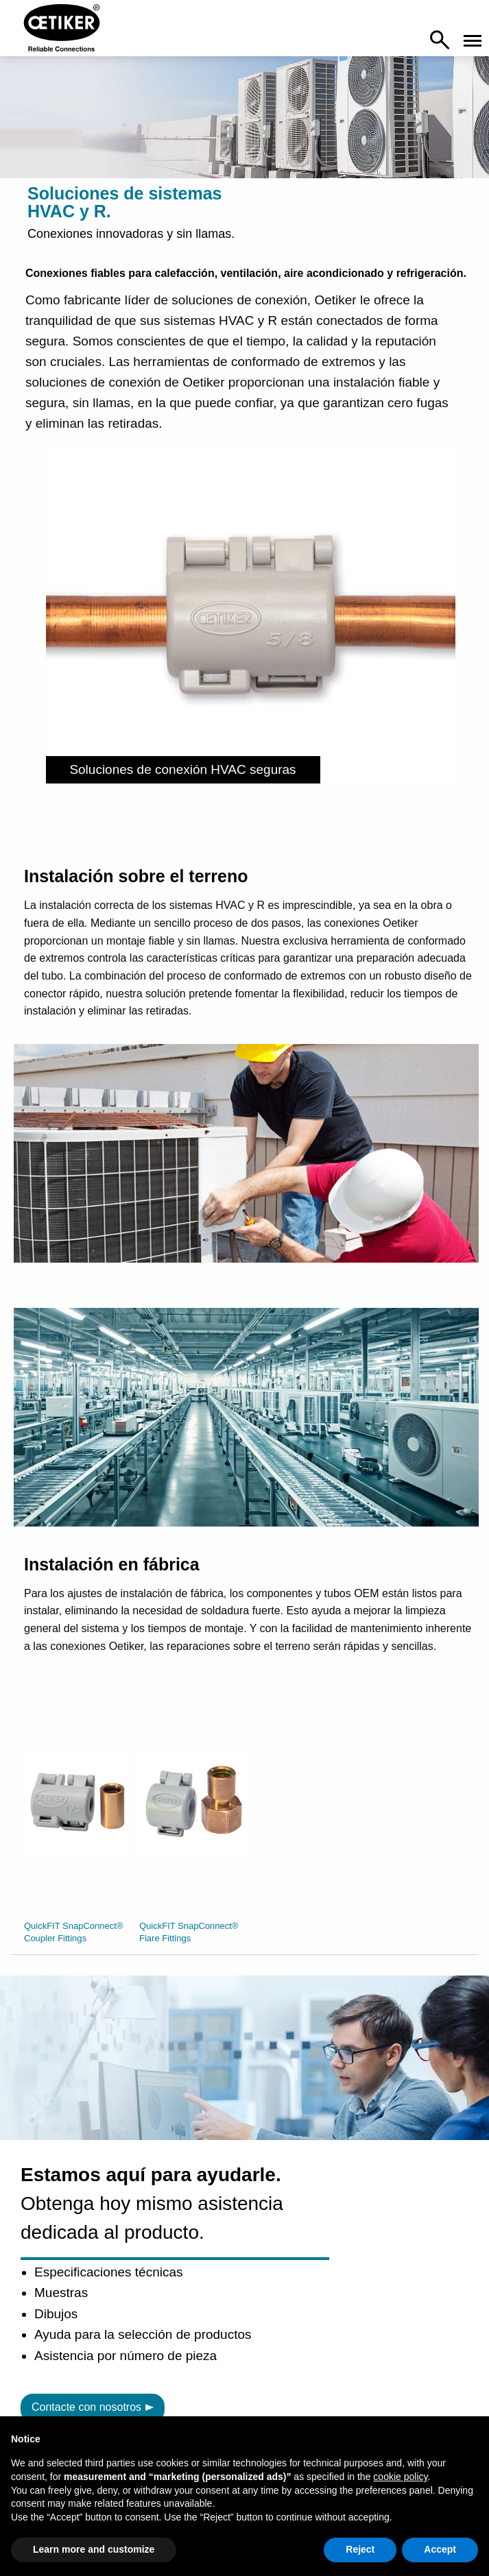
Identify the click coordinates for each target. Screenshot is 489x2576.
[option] (78, 1826)
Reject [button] (360, 2549)
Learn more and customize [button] (93, 2549)
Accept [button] (440, 2549)
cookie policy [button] (400, 2476)
